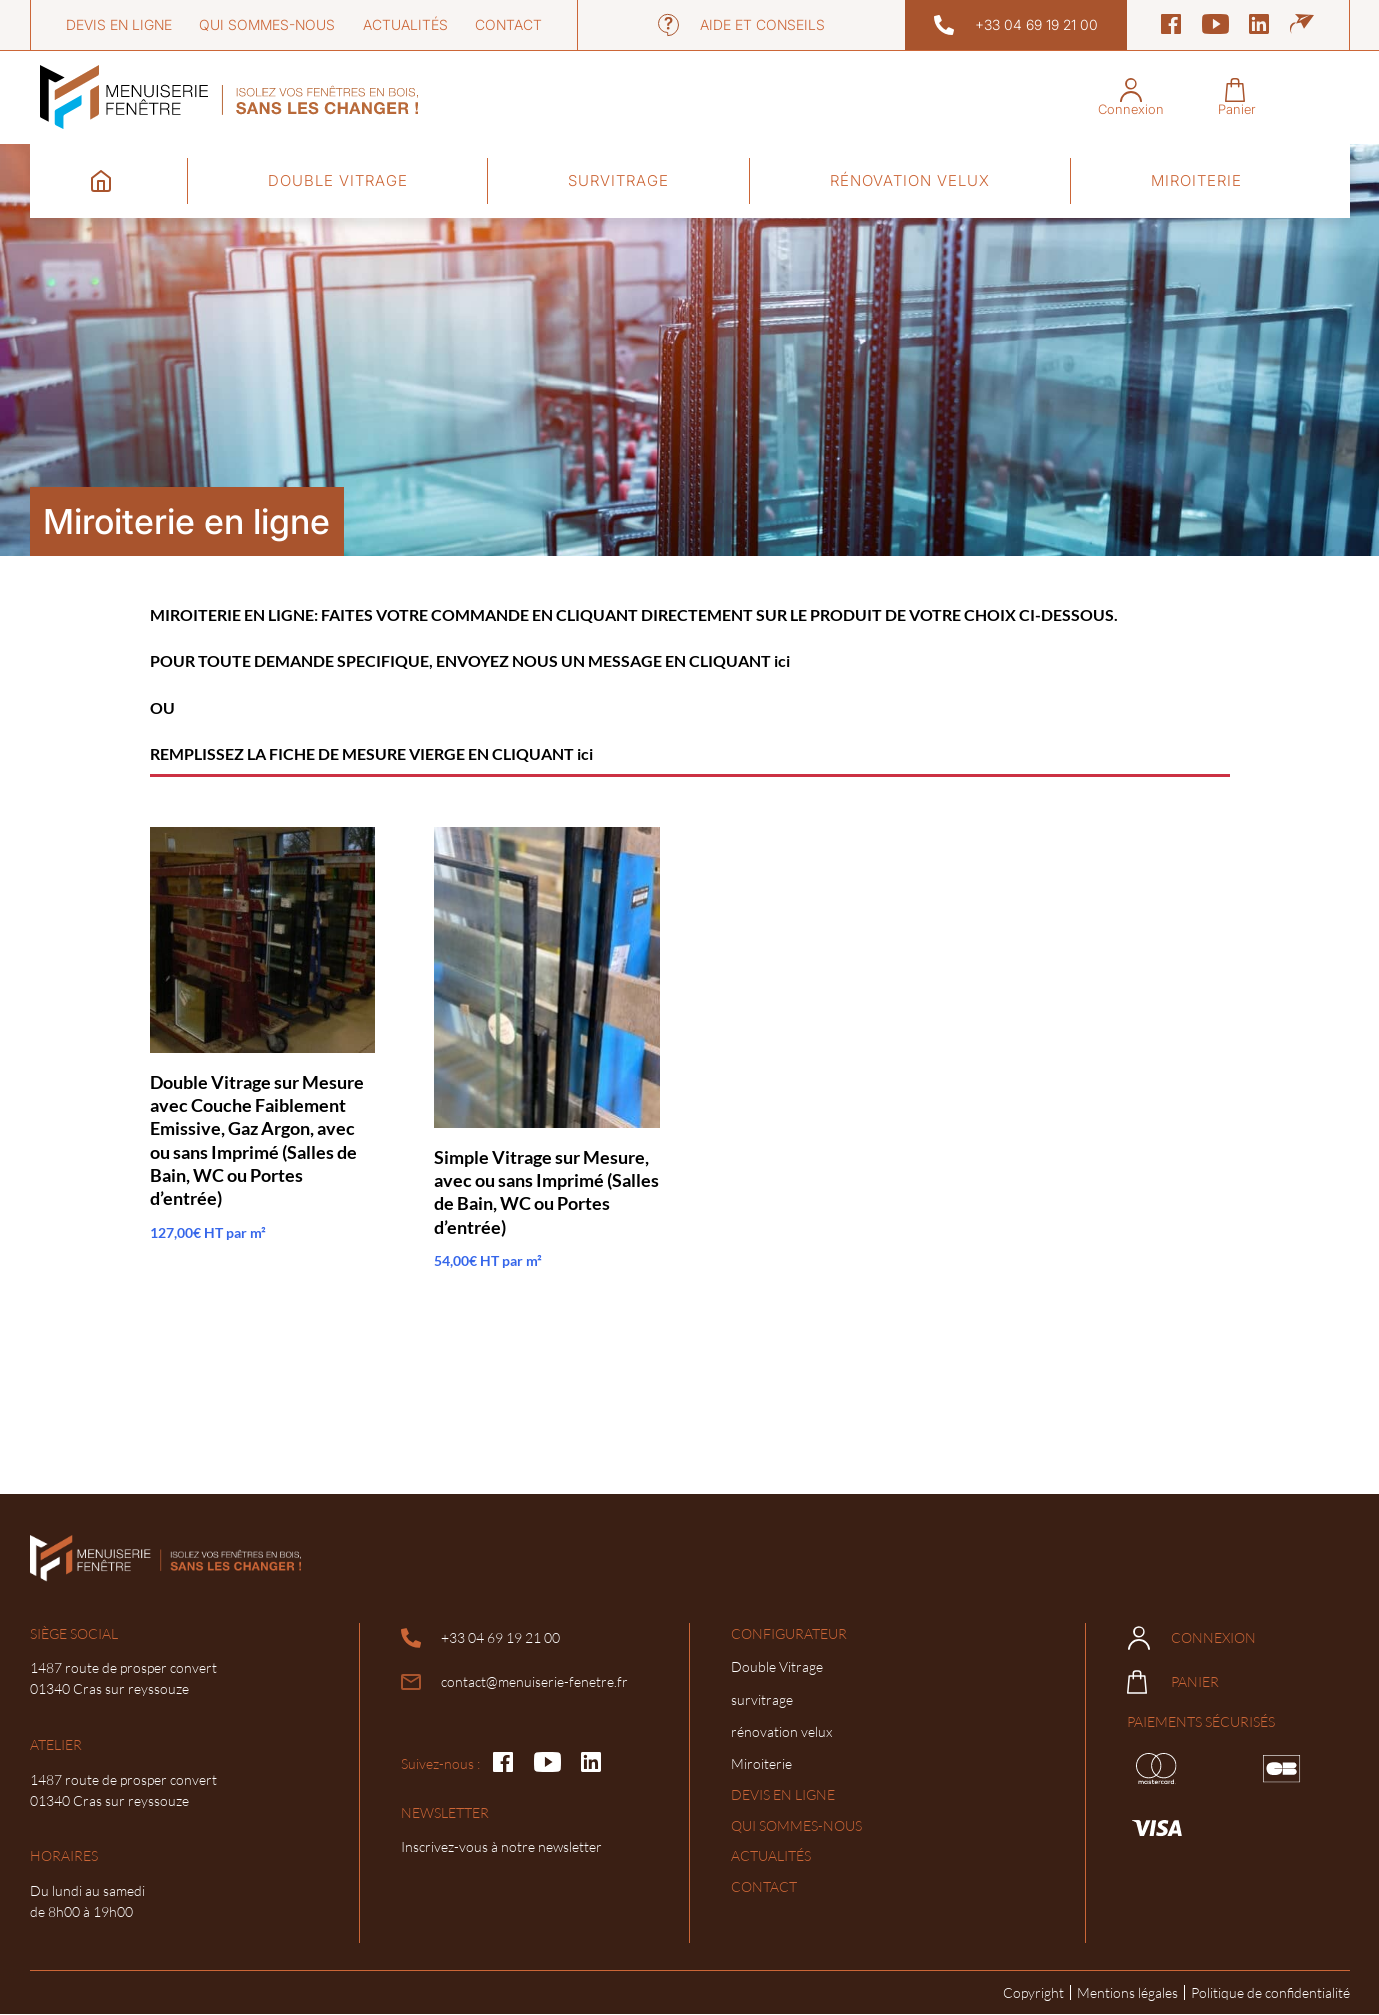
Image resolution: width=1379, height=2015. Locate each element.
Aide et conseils (741, 25)
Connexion (1192, 1638)
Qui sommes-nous (267, 24)
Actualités (405, 24)
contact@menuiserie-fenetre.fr (515, 1682)
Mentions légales (1127, 1992)
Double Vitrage (338, 180)
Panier (1173, 1682)
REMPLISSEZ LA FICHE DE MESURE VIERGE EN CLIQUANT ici (371, 753)
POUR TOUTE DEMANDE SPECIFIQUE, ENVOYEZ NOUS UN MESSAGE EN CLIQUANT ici (470, 660)
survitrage (618, 180)
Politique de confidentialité (1270, 1992)
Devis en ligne (119, 24)
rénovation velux (910, 180)
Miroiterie (1196, 180)
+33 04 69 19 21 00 (1016, 25)
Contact (508, 24)
